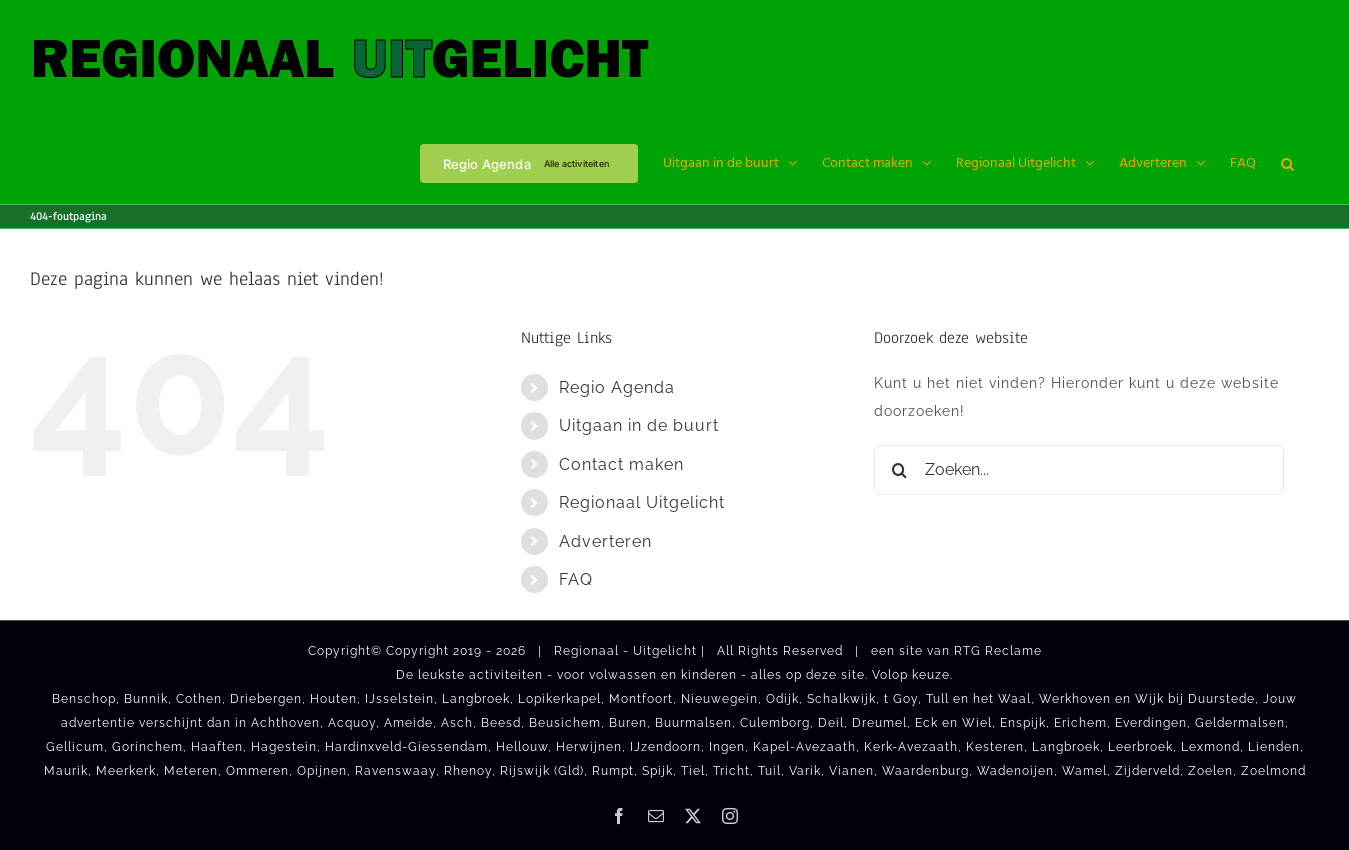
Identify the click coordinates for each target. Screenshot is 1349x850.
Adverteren (605, 541)
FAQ (576, 579)
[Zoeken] (899, 470)
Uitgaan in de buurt (639, 425)
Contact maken (621, 464)
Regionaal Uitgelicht (642, 502)
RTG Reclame (998, 651)
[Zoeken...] (1079, 470)
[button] (1287, 162)
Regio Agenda (617, 387)
